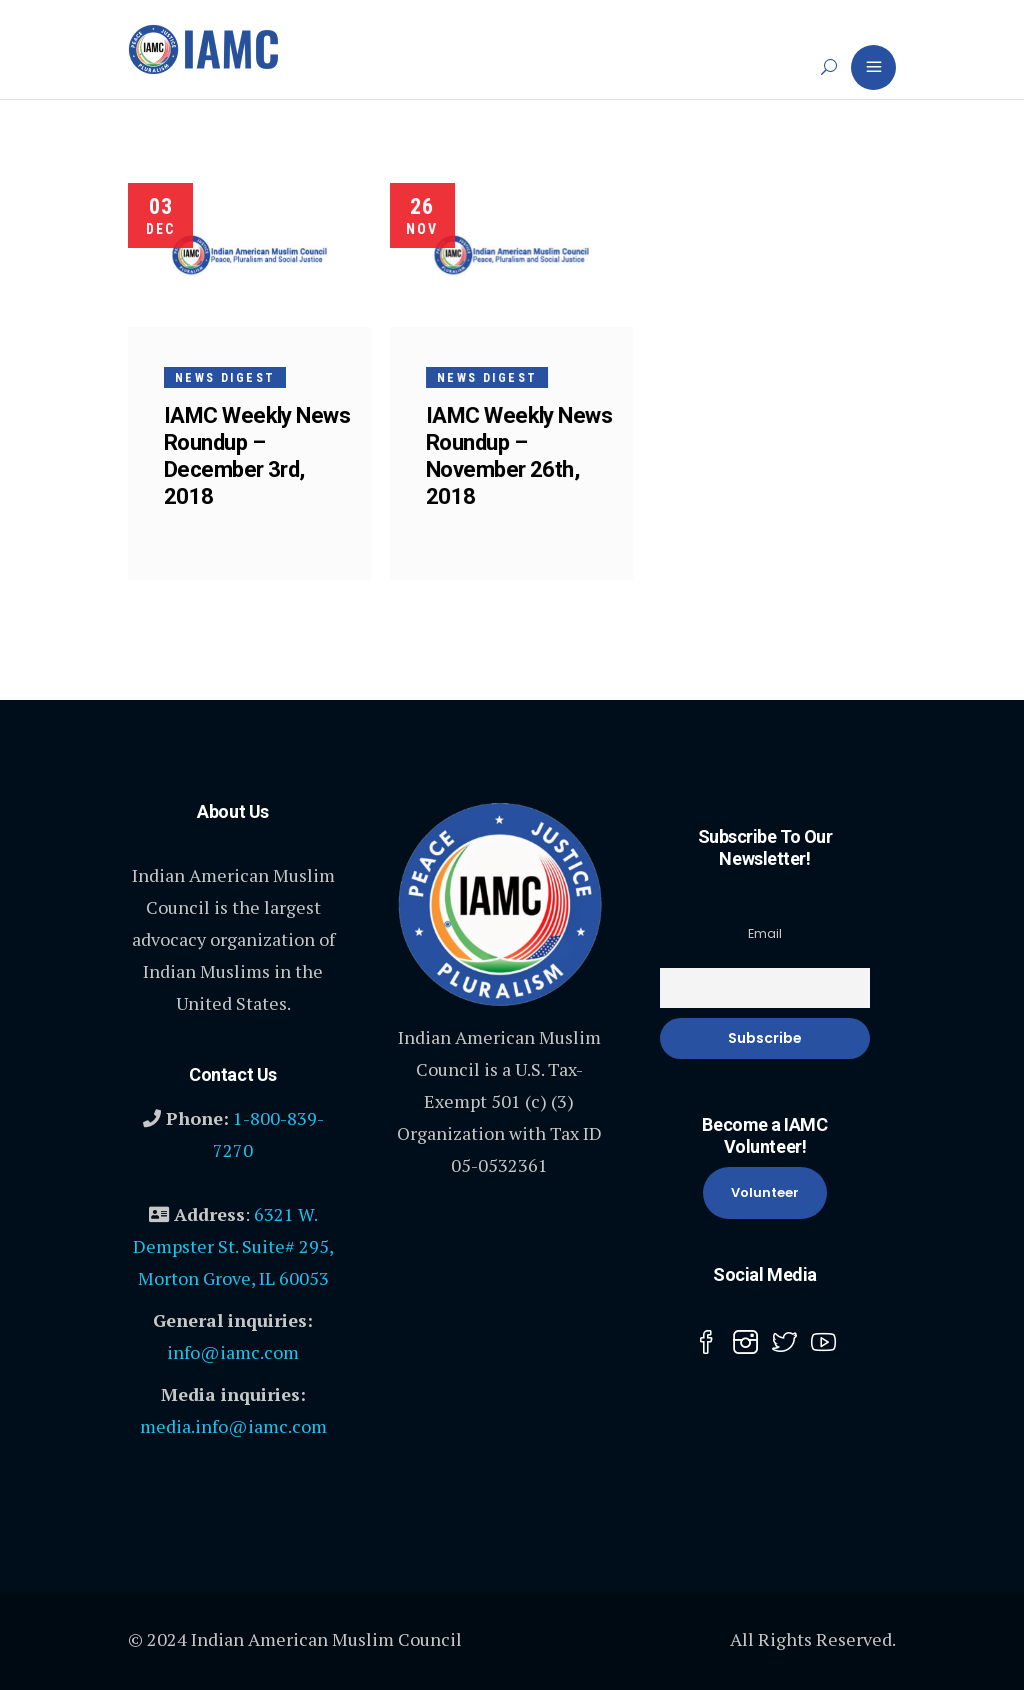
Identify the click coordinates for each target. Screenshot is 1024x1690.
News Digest (225, 378)
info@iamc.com (233, 1352)
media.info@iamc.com (233, 1426)
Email (765, 933)
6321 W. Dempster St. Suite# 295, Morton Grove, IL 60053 (233, 1246)
